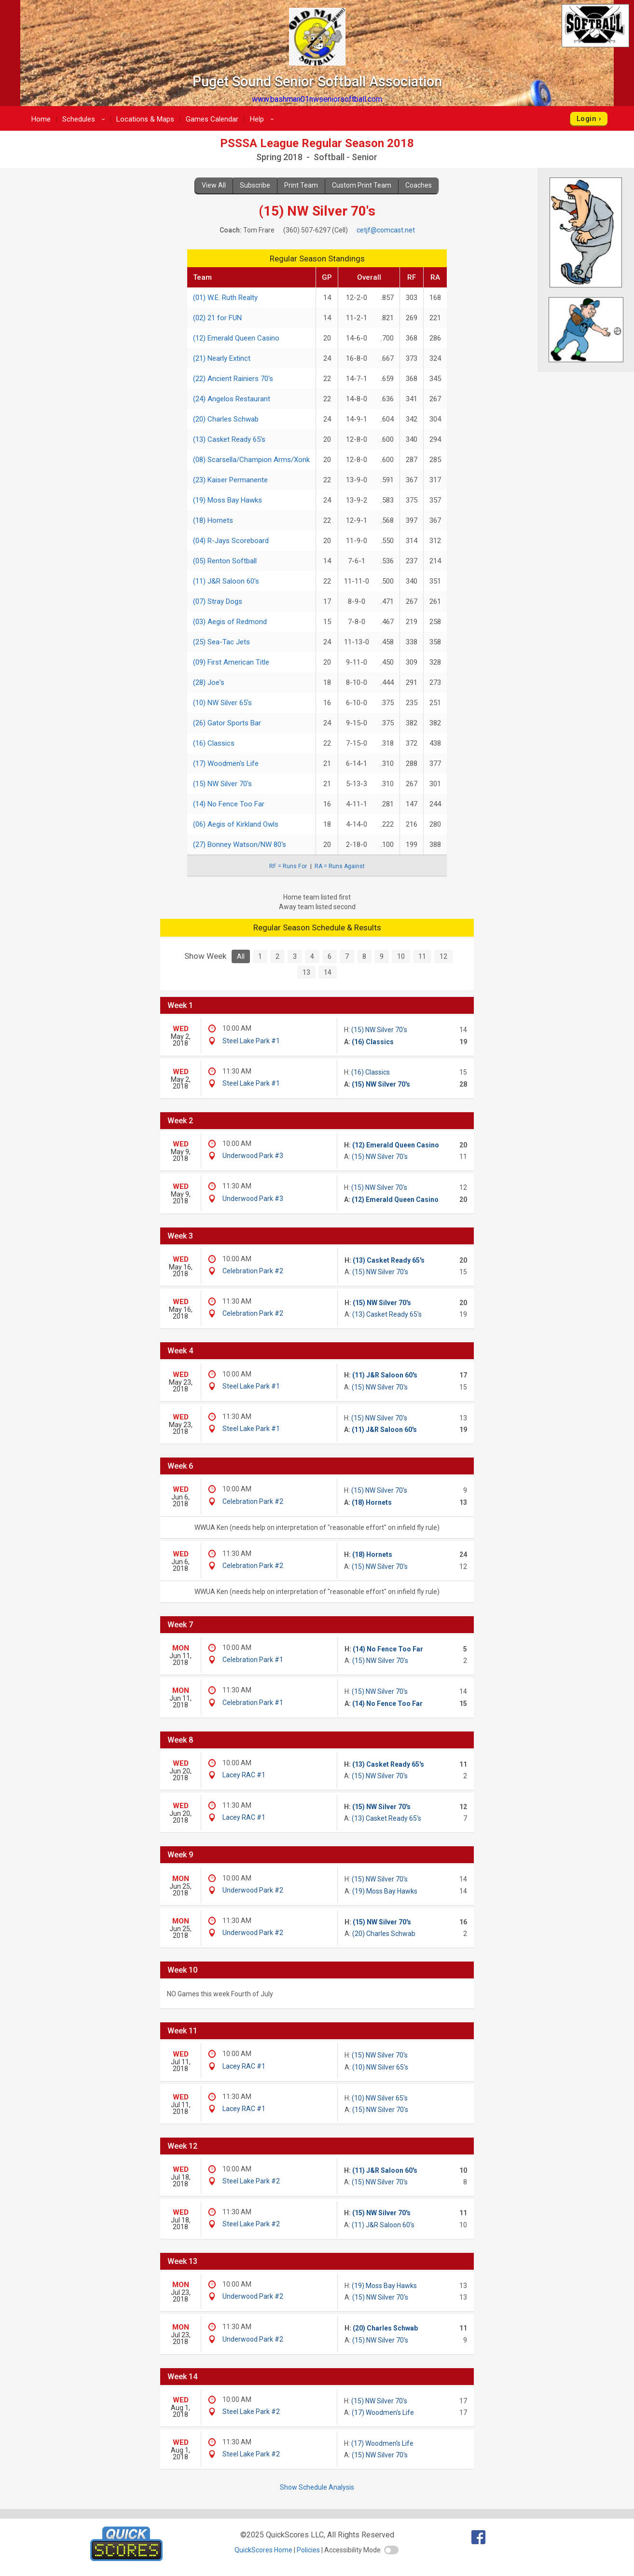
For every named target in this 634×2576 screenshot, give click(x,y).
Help (263, 119)
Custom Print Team (361, 185)
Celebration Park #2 (252, 1271)
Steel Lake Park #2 (251, 2181)
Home (41, 119)
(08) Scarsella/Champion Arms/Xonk (251, 459)
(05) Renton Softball (225, 561)
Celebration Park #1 (252, 1659)
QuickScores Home (263, 2550)
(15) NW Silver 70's (222, 783)
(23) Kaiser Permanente (230, 480)
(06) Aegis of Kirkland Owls (235, 824)
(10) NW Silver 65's (222, 702)
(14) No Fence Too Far (228, 804)
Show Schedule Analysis (317, 2487)
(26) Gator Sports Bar (227, 723)
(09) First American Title (231, 662)
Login (586, 118)
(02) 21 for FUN (217, 317)
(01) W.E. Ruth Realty (225, 297)
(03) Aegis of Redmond (230, 621)
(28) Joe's (208, 682)
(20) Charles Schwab (226, 419)
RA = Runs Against (340, 866)
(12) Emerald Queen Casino (236, 338)
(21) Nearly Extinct (221, 358)
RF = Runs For (288, 866)
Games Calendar (212, 119)
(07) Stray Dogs (217, 601)
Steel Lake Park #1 (251, 1041)
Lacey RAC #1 (243, 1775)
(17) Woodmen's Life (226, 763)
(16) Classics (213, 743)
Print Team (301, 185)
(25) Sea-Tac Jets (221, 642)
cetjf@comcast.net (386, 230)
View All (214, 185)
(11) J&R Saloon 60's (226, 581)
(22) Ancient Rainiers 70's (233, 378)
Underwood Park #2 (252, 1890)
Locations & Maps (145, 119)
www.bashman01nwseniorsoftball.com (317, 99)
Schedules (85, 119)
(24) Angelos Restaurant (231, 399)
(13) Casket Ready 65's (229, 439)
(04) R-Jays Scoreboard (231, 540)
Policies (308, 2550)
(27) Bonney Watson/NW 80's (239, 844)
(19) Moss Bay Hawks (227, 500)
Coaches (418, 185)
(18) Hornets (213, 520)
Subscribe (255, 185)
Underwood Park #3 (252, 1155)
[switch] (391, 2550)
